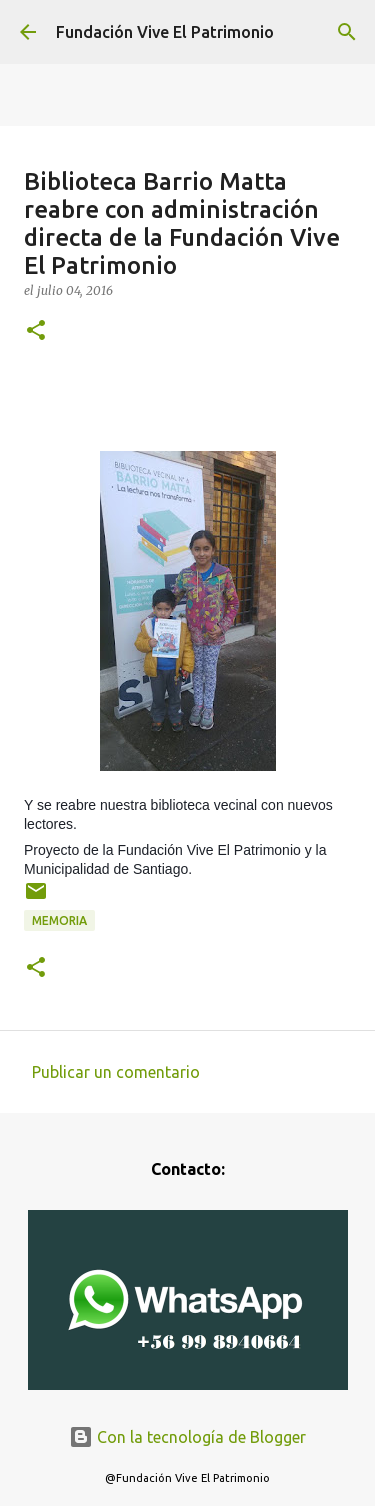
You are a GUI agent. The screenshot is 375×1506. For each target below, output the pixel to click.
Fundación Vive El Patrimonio (165, 32)
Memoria (59, 920)
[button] (36, 331)
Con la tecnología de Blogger (187, 1437)
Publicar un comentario (116, 1072)
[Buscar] (347, 32)
